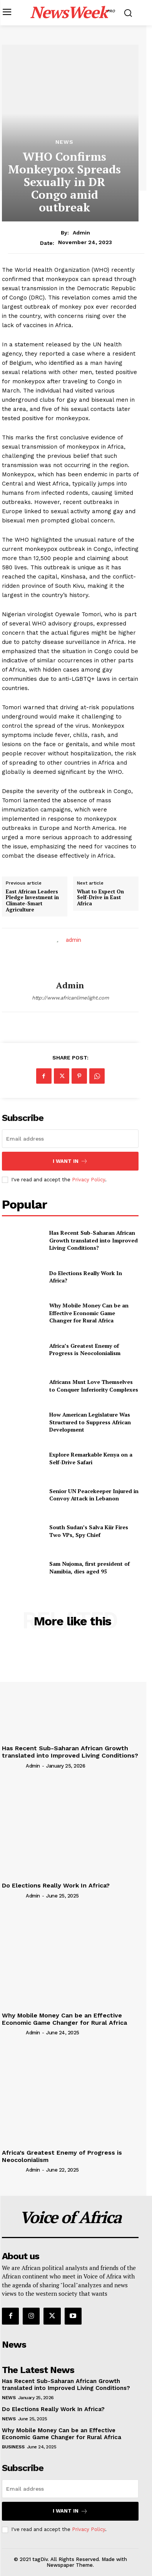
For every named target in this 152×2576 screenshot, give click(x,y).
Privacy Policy (88, 1179)
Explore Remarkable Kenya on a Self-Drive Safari (90, 1458)
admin (81, 232)
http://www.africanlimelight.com (70, 998)
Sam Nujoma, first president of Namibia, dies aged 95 (89, 1567)
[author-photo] (13, 1766)
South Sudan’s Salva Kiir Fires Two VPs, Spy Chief (88, 1530)
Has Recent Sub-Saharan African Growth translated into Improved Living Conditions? (93, 1240)
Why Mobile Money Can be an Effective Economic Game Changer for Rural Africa (89, 1313)
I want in (70, 1161)
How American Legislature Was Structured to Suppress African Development (90, 1422)
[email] (70, 1138)
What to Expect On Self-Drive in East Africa (100, 898)
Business (13, 2447)
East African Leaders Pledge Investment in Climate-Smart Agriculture (32, 901)
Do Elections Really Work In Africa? (85, 1276)
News (64, 142)
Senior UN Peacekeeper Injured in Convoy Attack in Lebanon (94, 1494)
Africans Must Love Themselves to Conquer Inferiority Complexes (93, 1385)
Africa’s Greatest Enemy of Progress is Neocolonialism (84, 1349)
